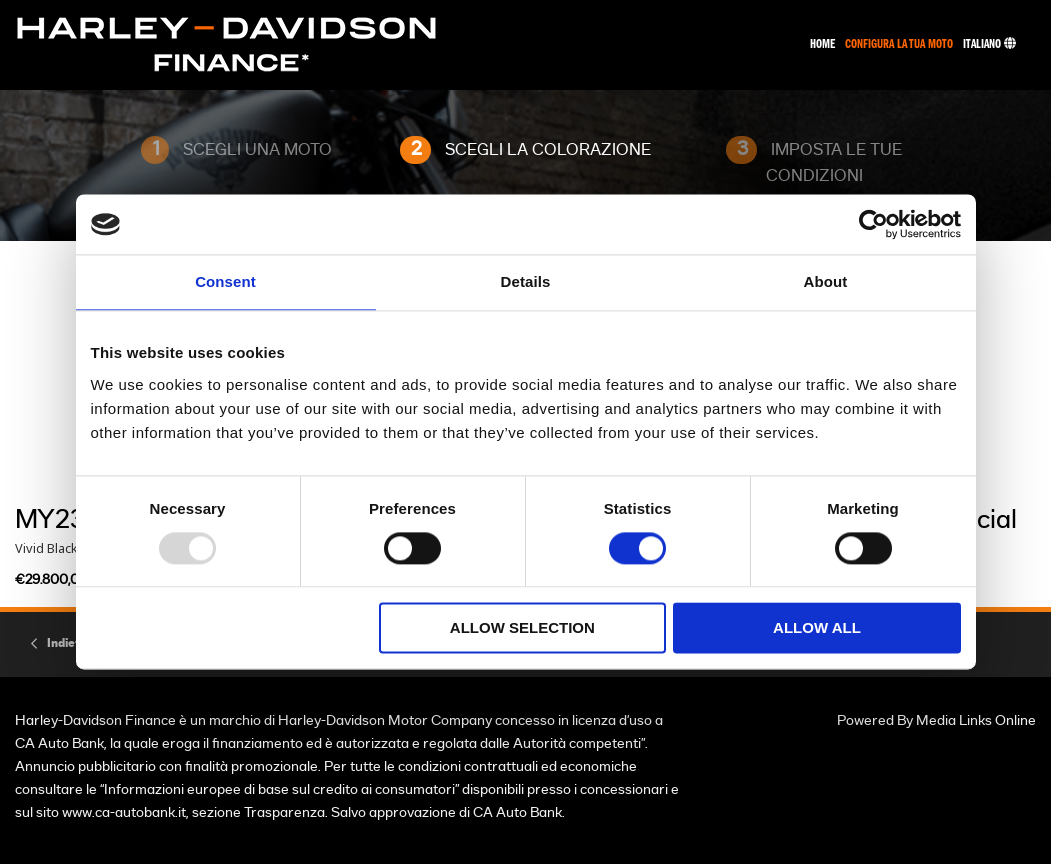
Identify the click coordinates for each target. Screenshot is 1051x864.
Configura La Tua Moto (899, 44)
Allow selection (522, 628)
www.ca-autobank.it (124, 812)
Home (822, 44)
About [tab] (826, 281)
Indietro (69, 643)
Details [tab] (526, 281)
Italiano (989, 44)
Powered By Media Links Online (936, 720)
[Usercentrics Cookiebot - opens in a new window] (873, 224)
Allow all (817, 628)
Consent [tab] (225, 281)
